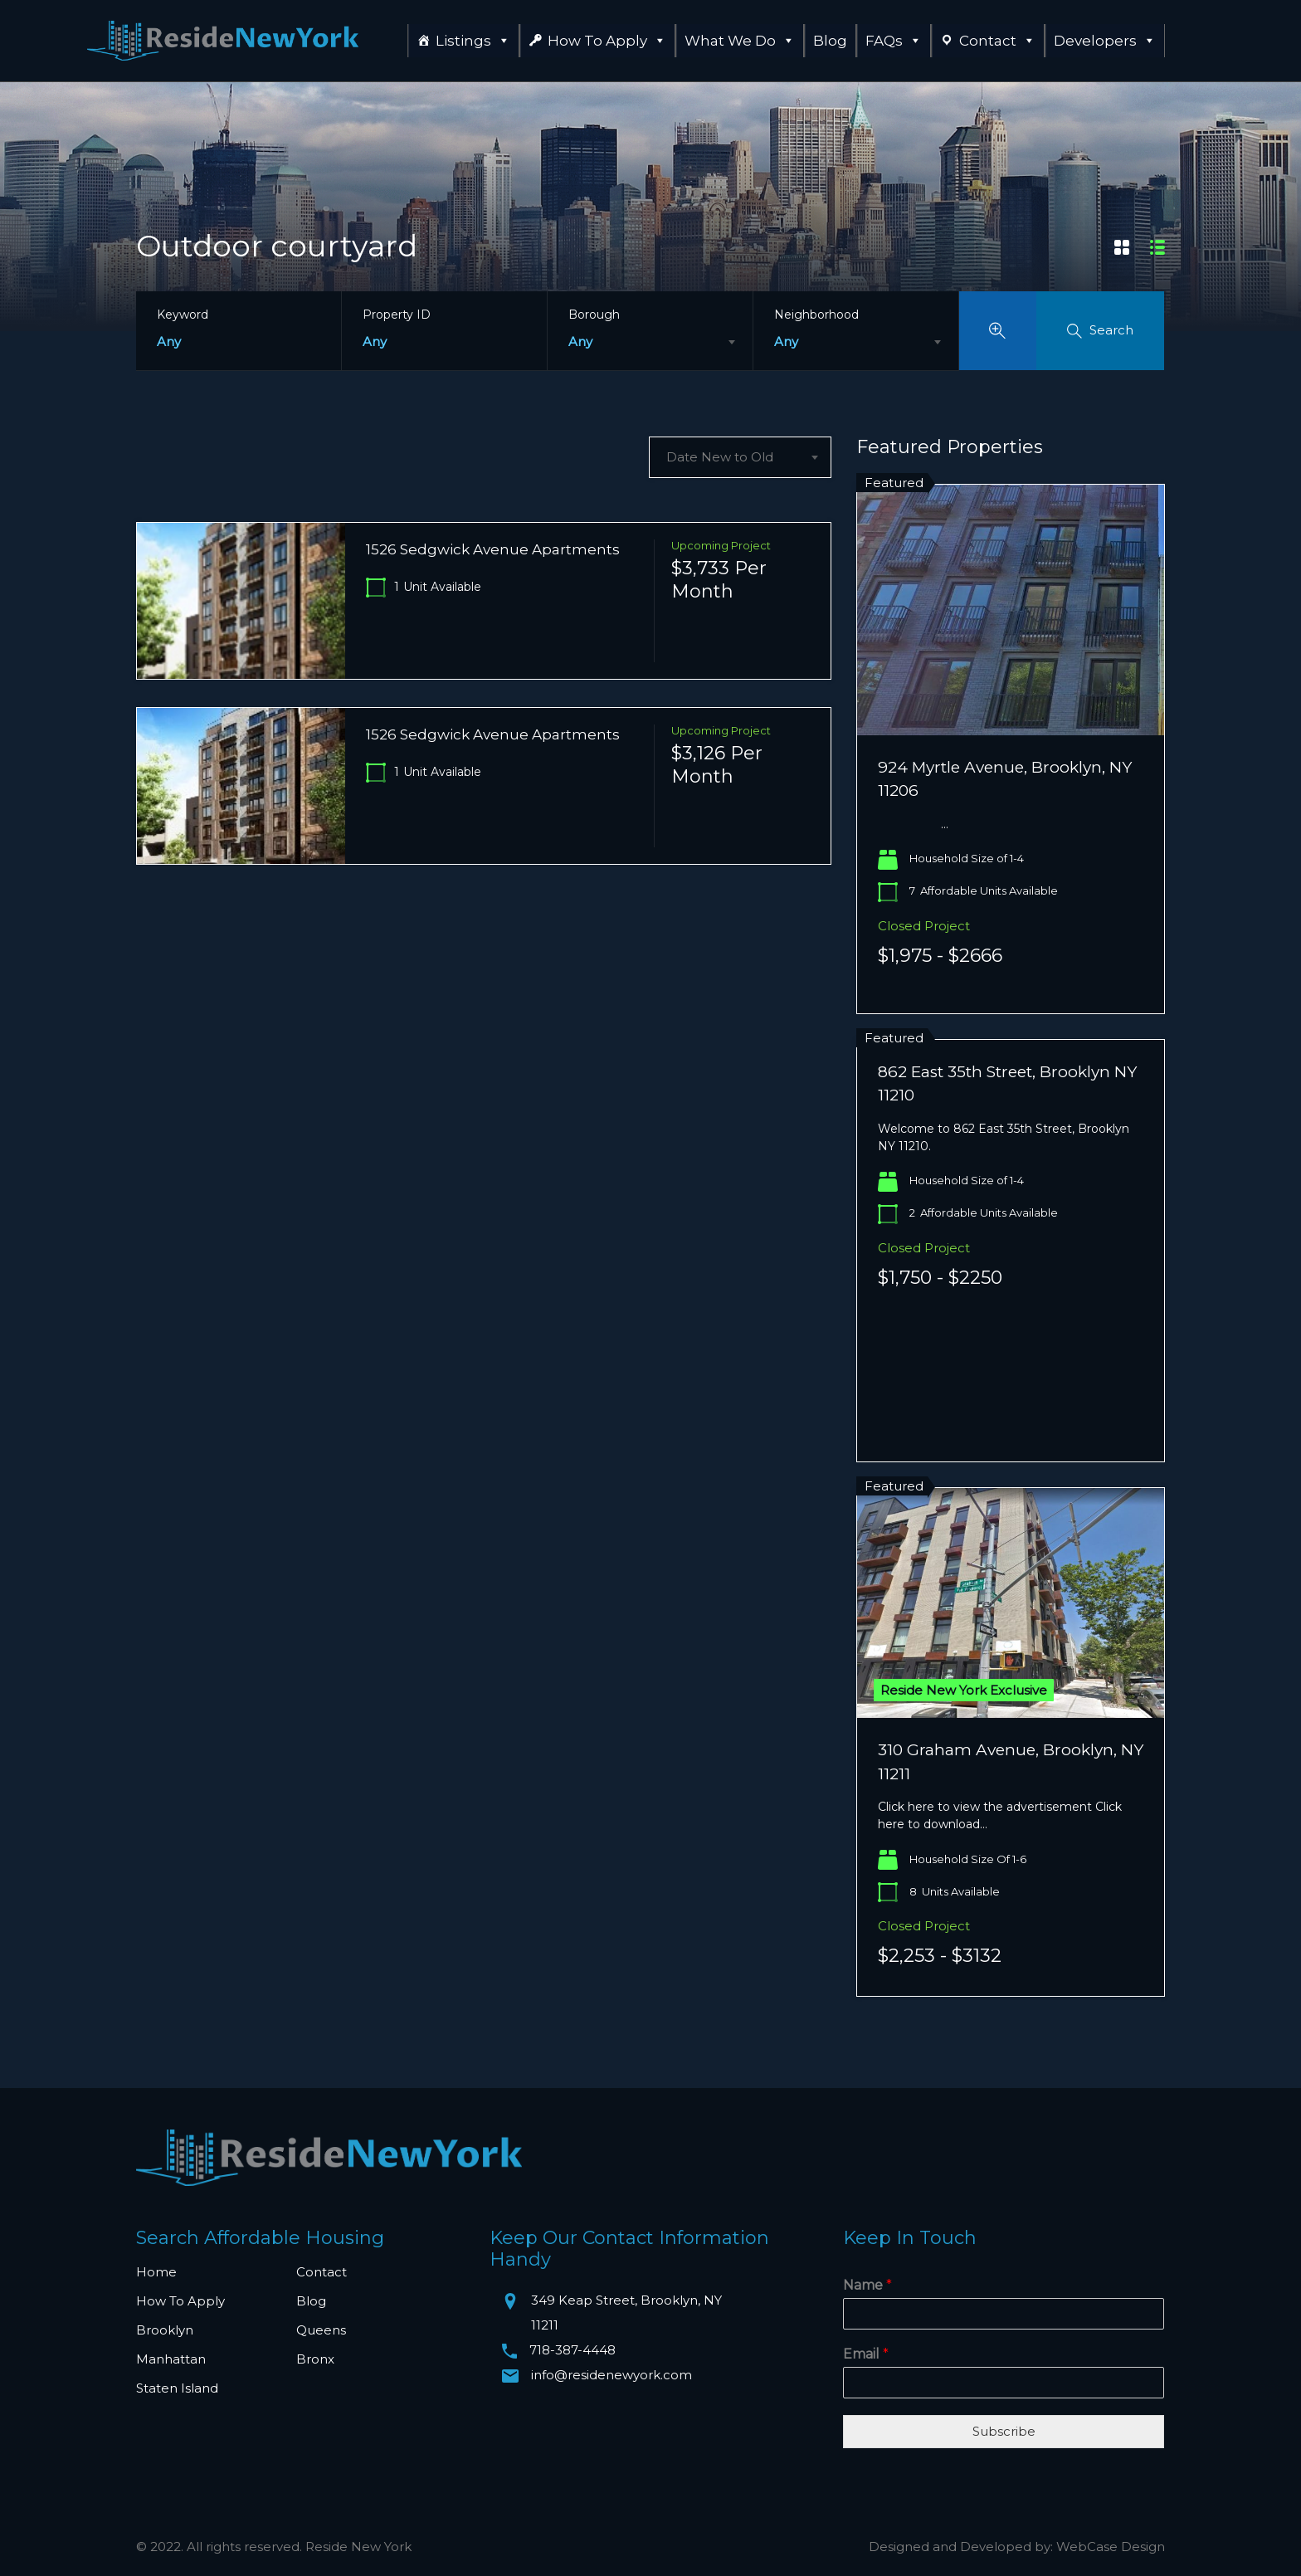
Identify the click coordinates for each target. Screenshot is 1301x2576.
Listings (473, 40)
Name (867, 2285)
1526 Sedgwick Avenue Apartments (493, 549)
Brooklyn (164, 2330)
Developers (1105, 40)
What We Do (740, 40)
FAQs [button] (893, 40)
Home (156, 2272)
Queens (321, 2330)
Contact (997, 40)
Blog (830, 40)
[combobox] (650, 342)
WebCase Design (1110, 2546)
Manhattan (171, 2359)
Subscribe (1003, 2431)
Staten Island (177, 2388)
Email (866, 2354)
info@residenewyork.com (611, 2375)
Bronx (315, 2359)
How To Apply (607, 40)
